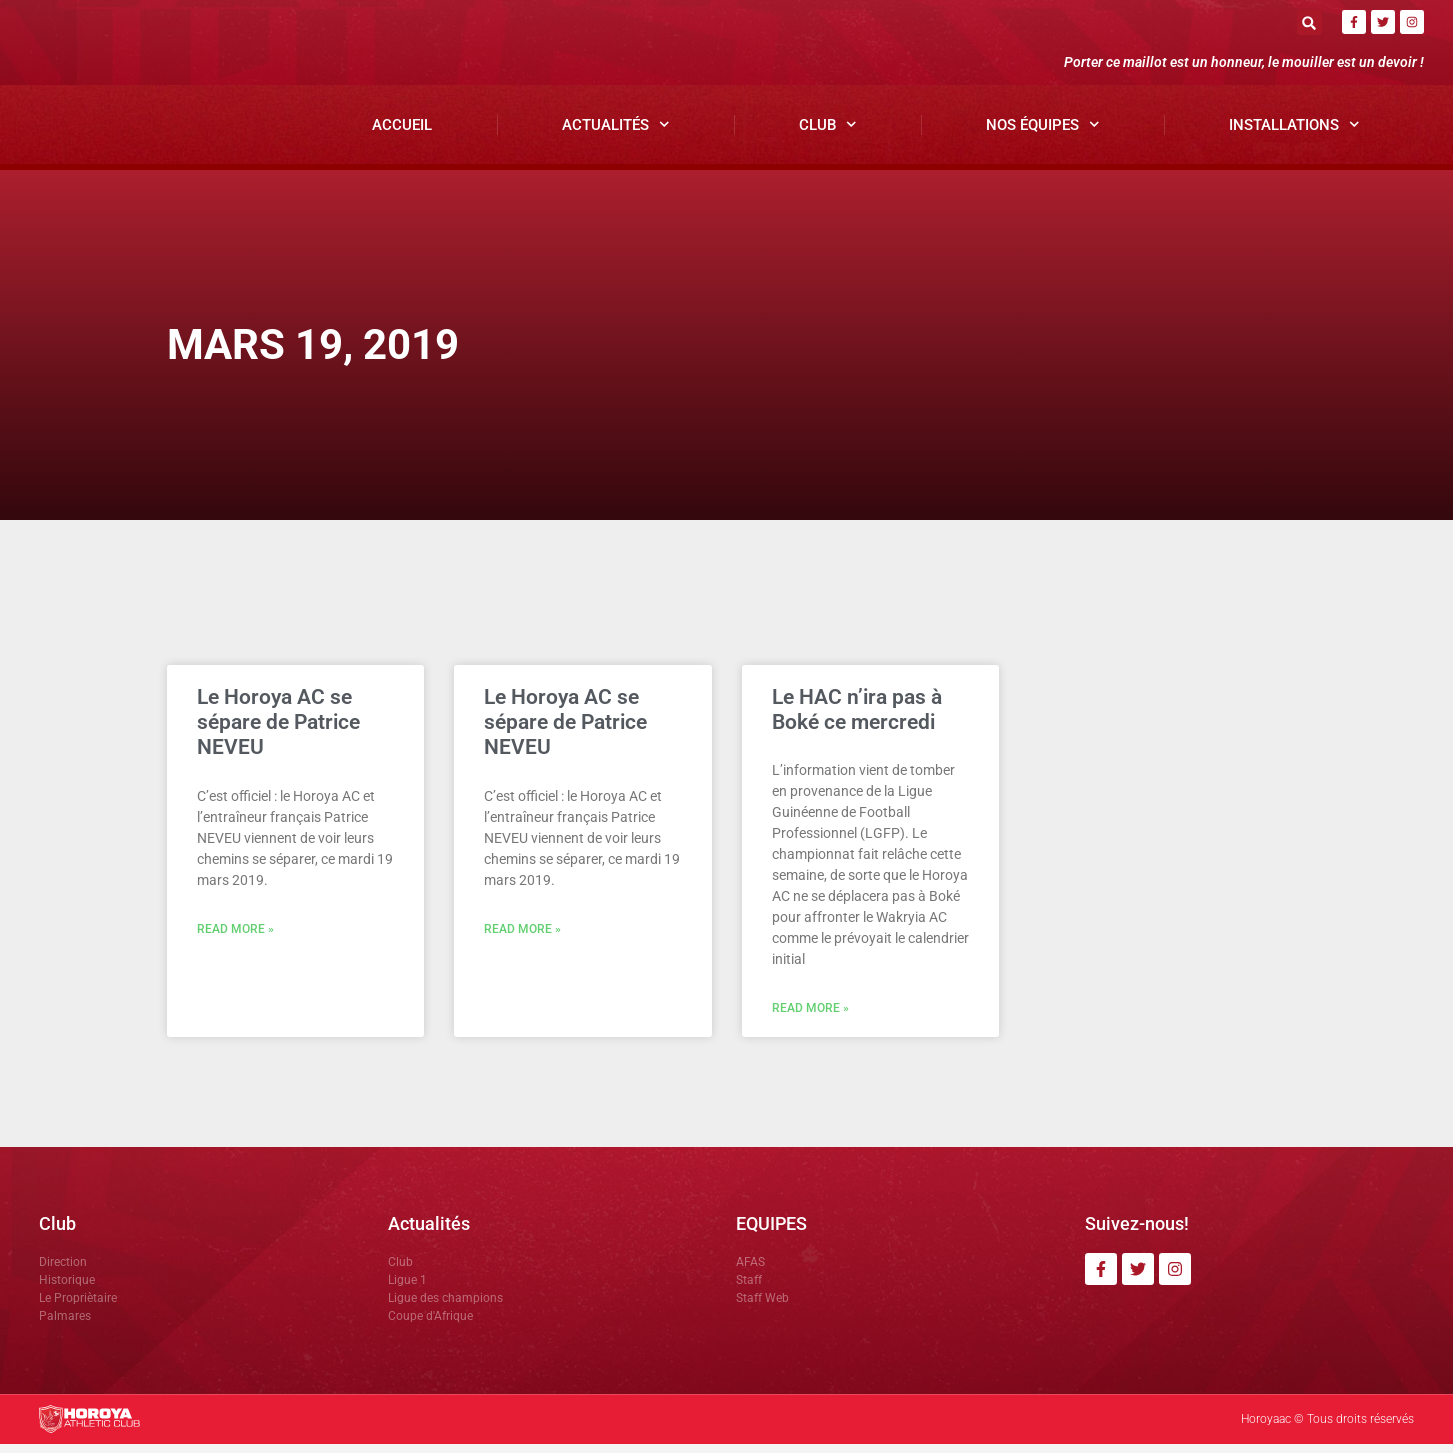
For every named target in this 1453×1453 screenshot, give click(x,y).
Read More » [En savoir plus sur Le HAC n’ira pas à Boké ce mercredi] (810, 1017)
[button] (1309, 22)
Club (828, 133)
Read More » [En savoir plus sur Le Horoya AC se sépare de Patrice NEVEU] (235, 938)
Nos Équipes (1043, 133)
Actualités (616, 133)
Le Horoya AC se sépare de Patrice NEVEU (278, 731)
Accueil (402, 133)
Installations (1294, 133)
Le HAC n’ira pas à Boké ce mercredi (857, 718)
